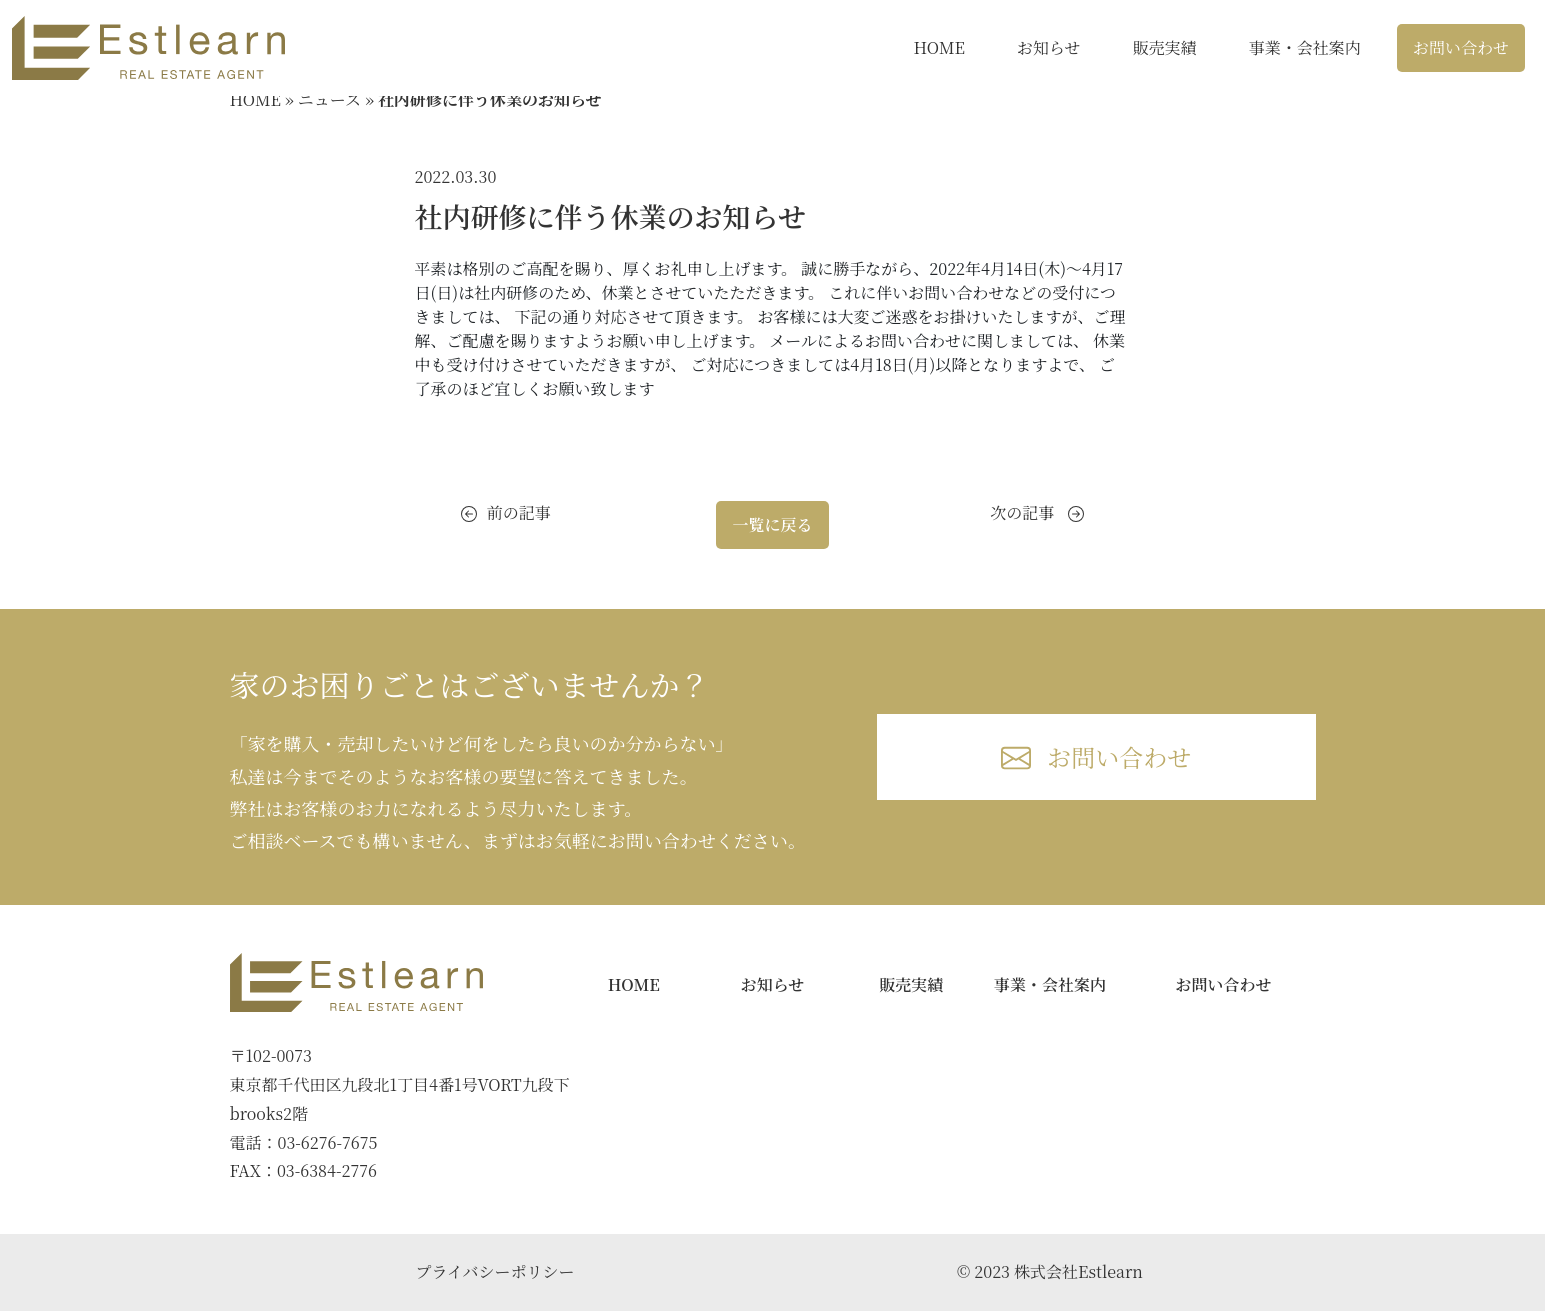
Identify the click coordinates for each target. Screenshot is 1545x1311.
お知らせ (1049, 47)
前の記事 (506, 512)
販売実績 (1165, 47)
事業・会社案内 (1305, 47)
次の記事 (1037, 512)
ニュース (329, 99)
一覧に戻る (772, 524)
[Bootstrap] (357, 983)
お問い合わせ (1461, 47)
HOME (939, 47)
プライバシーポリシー (494, 1271)
